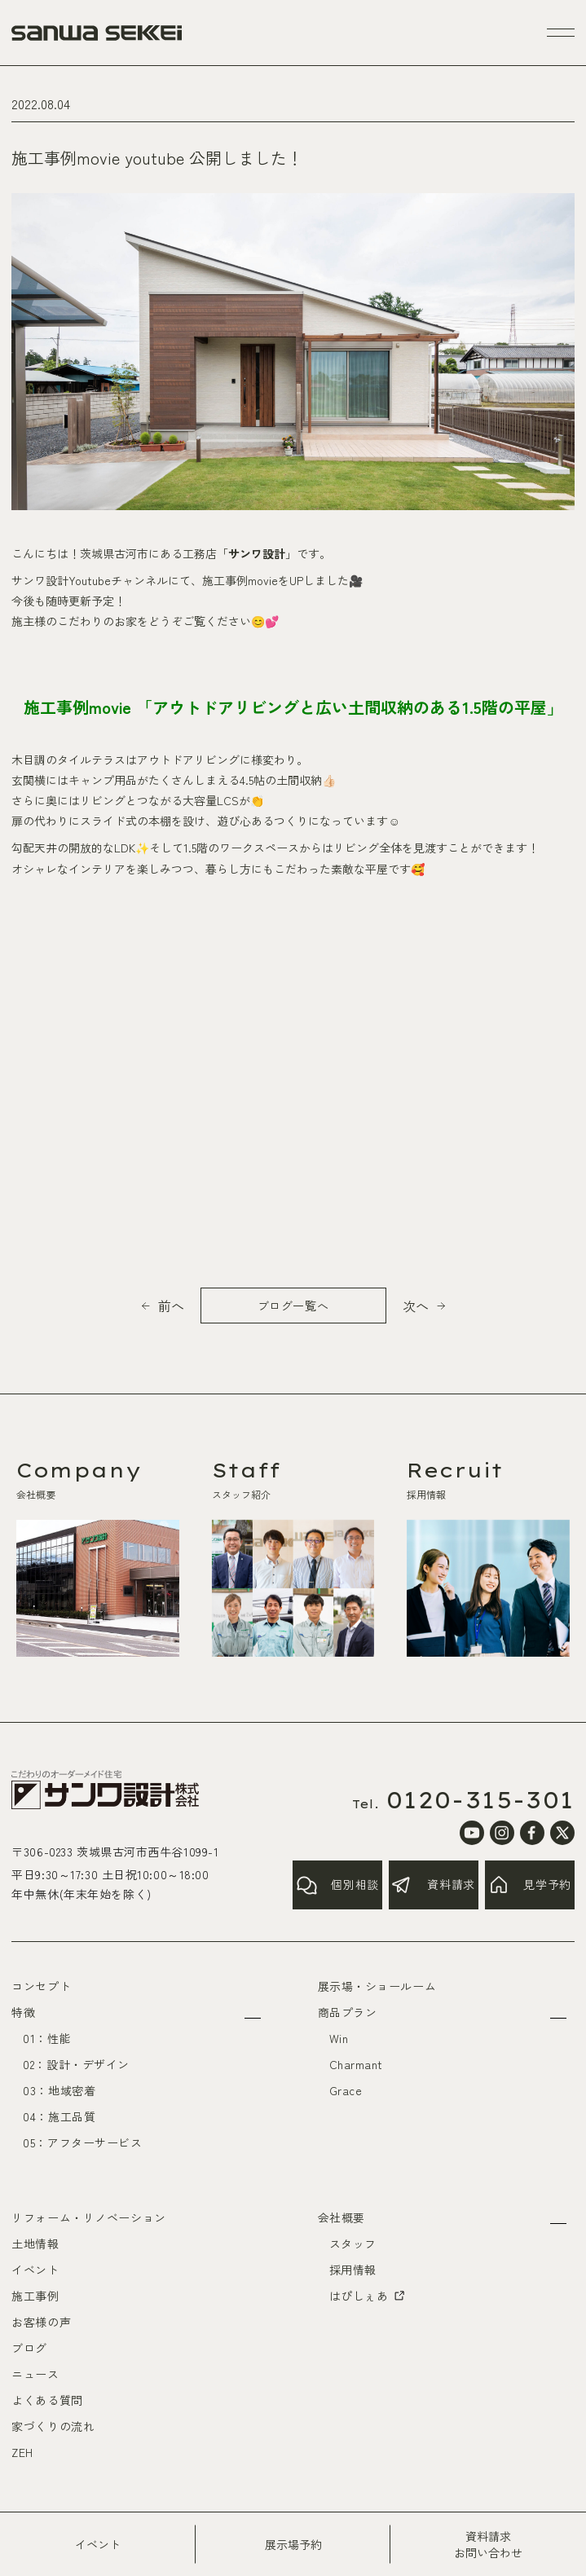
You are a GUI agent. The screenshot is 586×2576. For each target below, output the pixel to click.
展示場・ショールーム (377, 1986)
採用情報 (353, 2269)
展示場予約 (293, 2544)
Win (339, 2038)
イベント (98, 2544)
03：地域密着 (59, 2090)
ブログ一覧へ (293, 1305)
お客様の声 (41, 2322)
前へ (171, 1305)
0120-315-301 (480, 1800)
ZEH (22, 2452)
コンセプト (41, 1986)
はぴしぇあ (368, 2296)
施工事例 (35, 2296)
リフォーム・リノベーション (88, 2217)
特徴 (23, 2012)
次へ (416, 1305)
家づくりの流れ (53, 2426)
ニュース (35, 2374)
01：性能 (47, 2038)
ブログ (29, 2348)
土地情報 (35, 2243)
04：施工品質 (59, 2116)
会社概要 (341, 2217)
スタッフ (353, 2243)
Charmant (356, 2064)
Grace (346, 2090)
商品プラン (347, 2012)
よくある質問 (46, 2400)
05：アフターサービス (82, 2142)
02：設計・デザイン (76, 2064)
